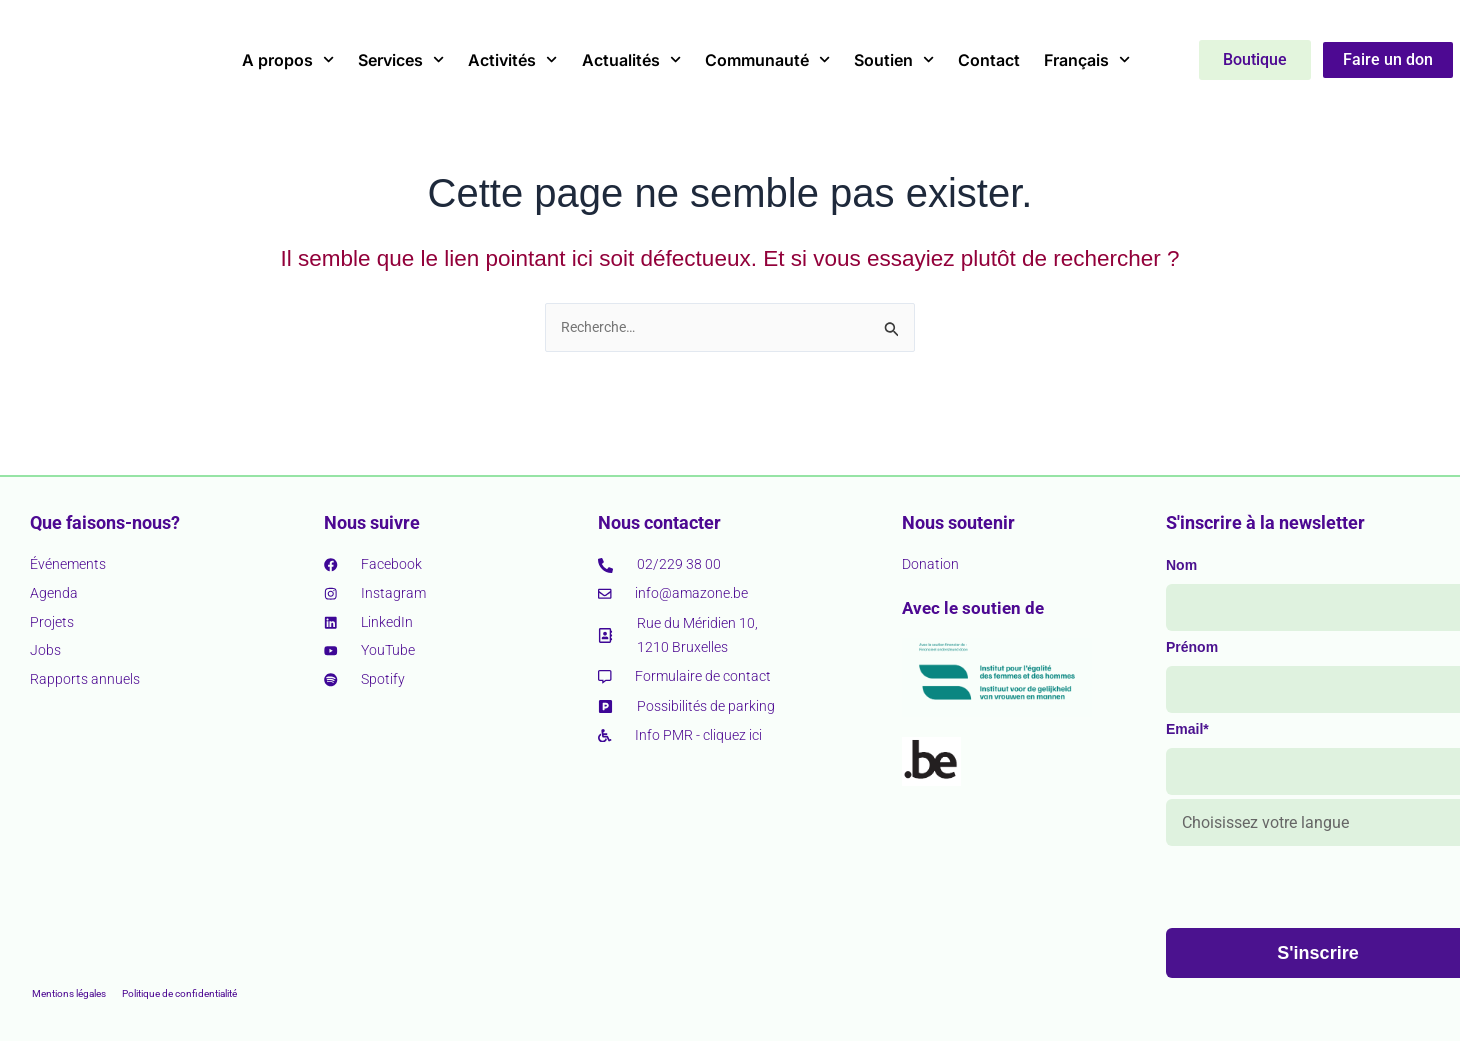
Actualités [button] (631, 59)
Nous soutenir (958, 521)
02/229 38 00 (679, 564)
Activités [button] (512, 59)
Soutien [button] (894, 59)
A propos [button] (288, 59)
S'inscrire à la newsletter (1265, 521)
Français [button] (1087, 59)
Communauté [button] (767, 59)
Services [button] (401, 59)
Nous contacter (659, 521)
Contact (989, 60)
